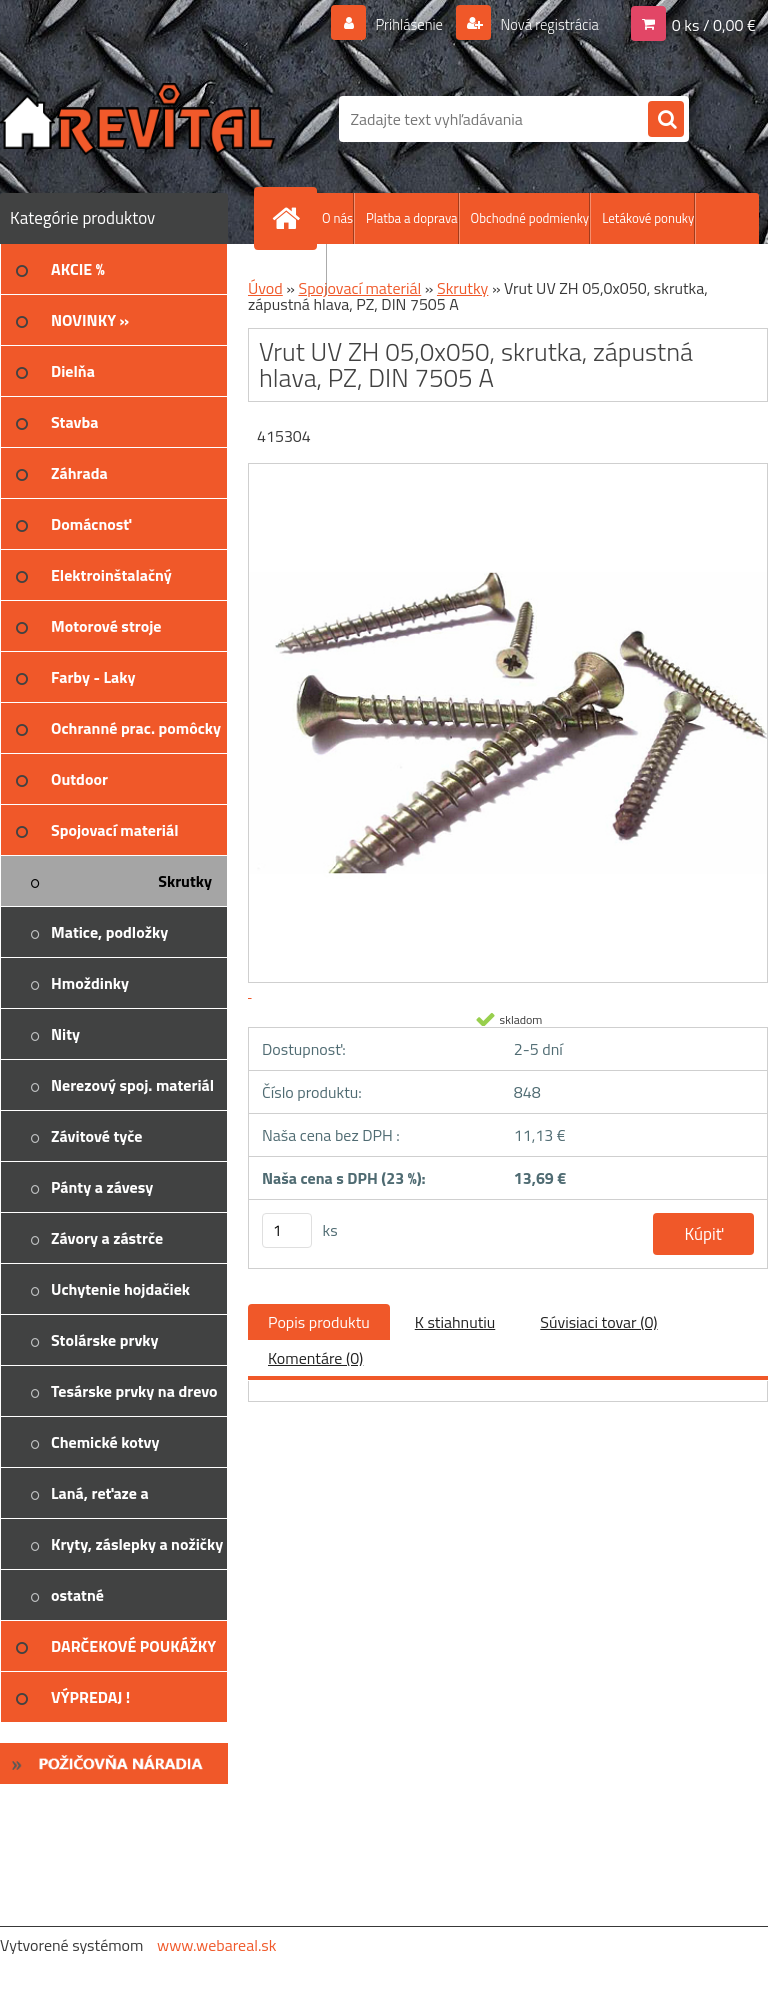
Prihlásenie (396, 24)
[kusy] (287, 1230)
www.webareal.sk (217, 1945)
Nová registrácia (543, 24)
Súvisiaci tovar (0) (598, 1322)
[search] (666, 120)
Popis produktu (319, 1322)
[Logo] (137, 119)
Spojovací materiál (359, 288)
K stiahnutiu (455, 1322)
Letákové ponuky (648, 218)
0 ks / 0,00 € (714, 24)
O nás (337, 218)
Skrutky (462, 288)
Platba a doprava (412, 218)
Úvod (265, 288)
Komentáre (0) (315, 1358)
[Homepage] (290, 218)
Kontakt (304, 269)
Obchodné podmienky (530, 218)
